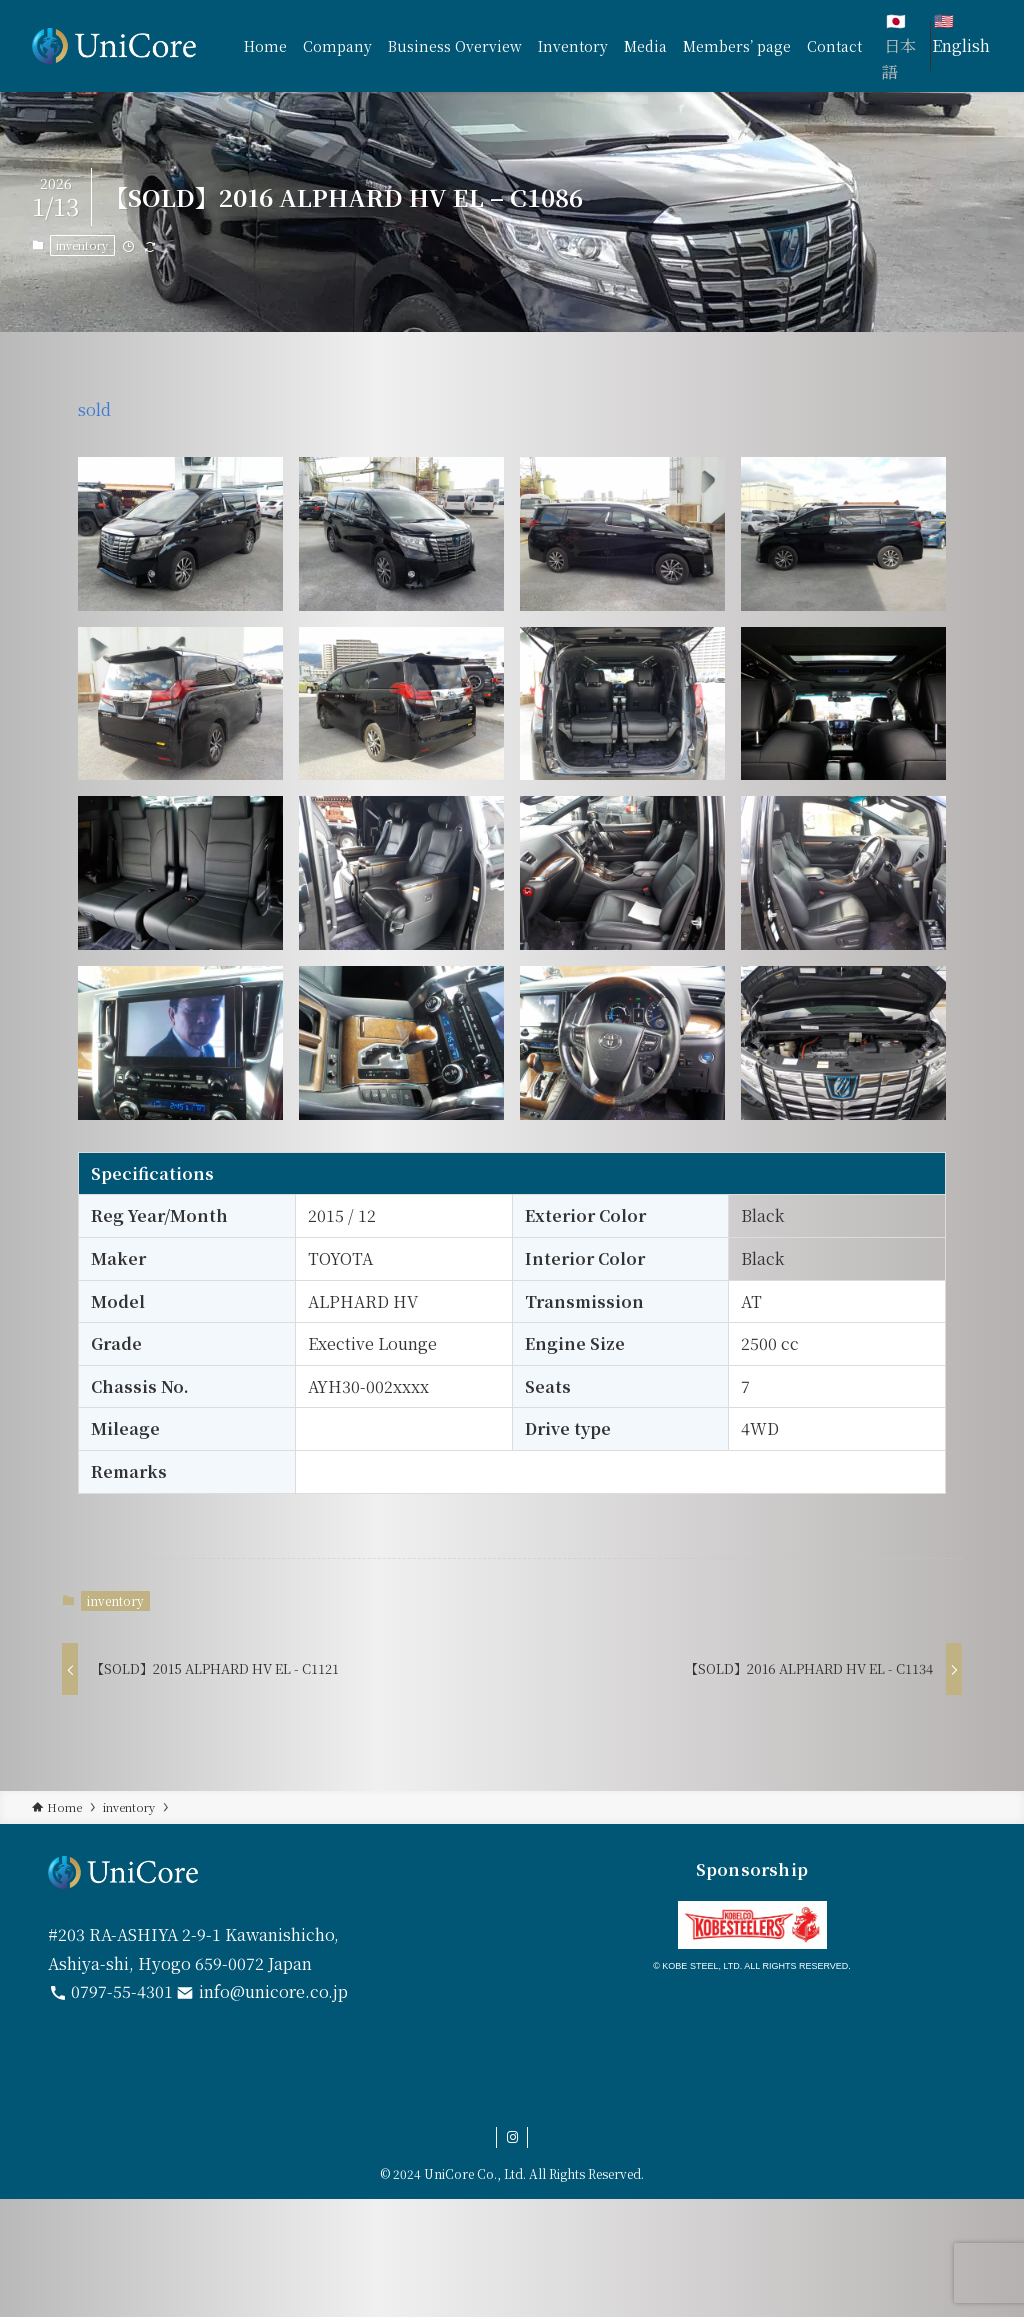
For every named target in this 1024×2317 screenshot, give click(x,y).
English (961, 45)
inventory (82, 245)
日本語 (899, 58)
